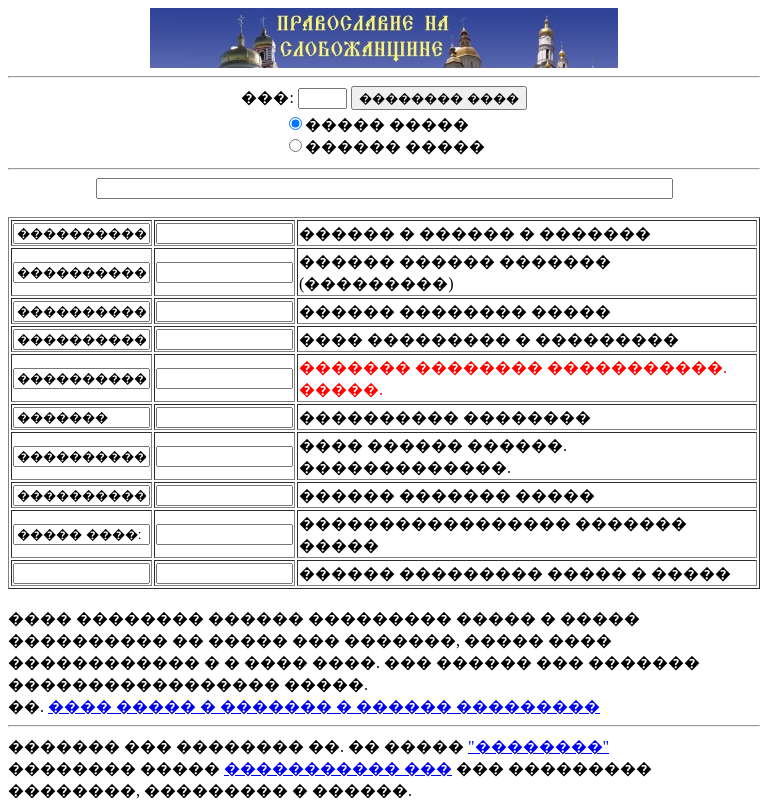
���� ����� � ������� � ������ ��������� (324, 706)
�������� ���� (439, 98)
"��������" (538, 746)
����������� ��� (338, 768)
